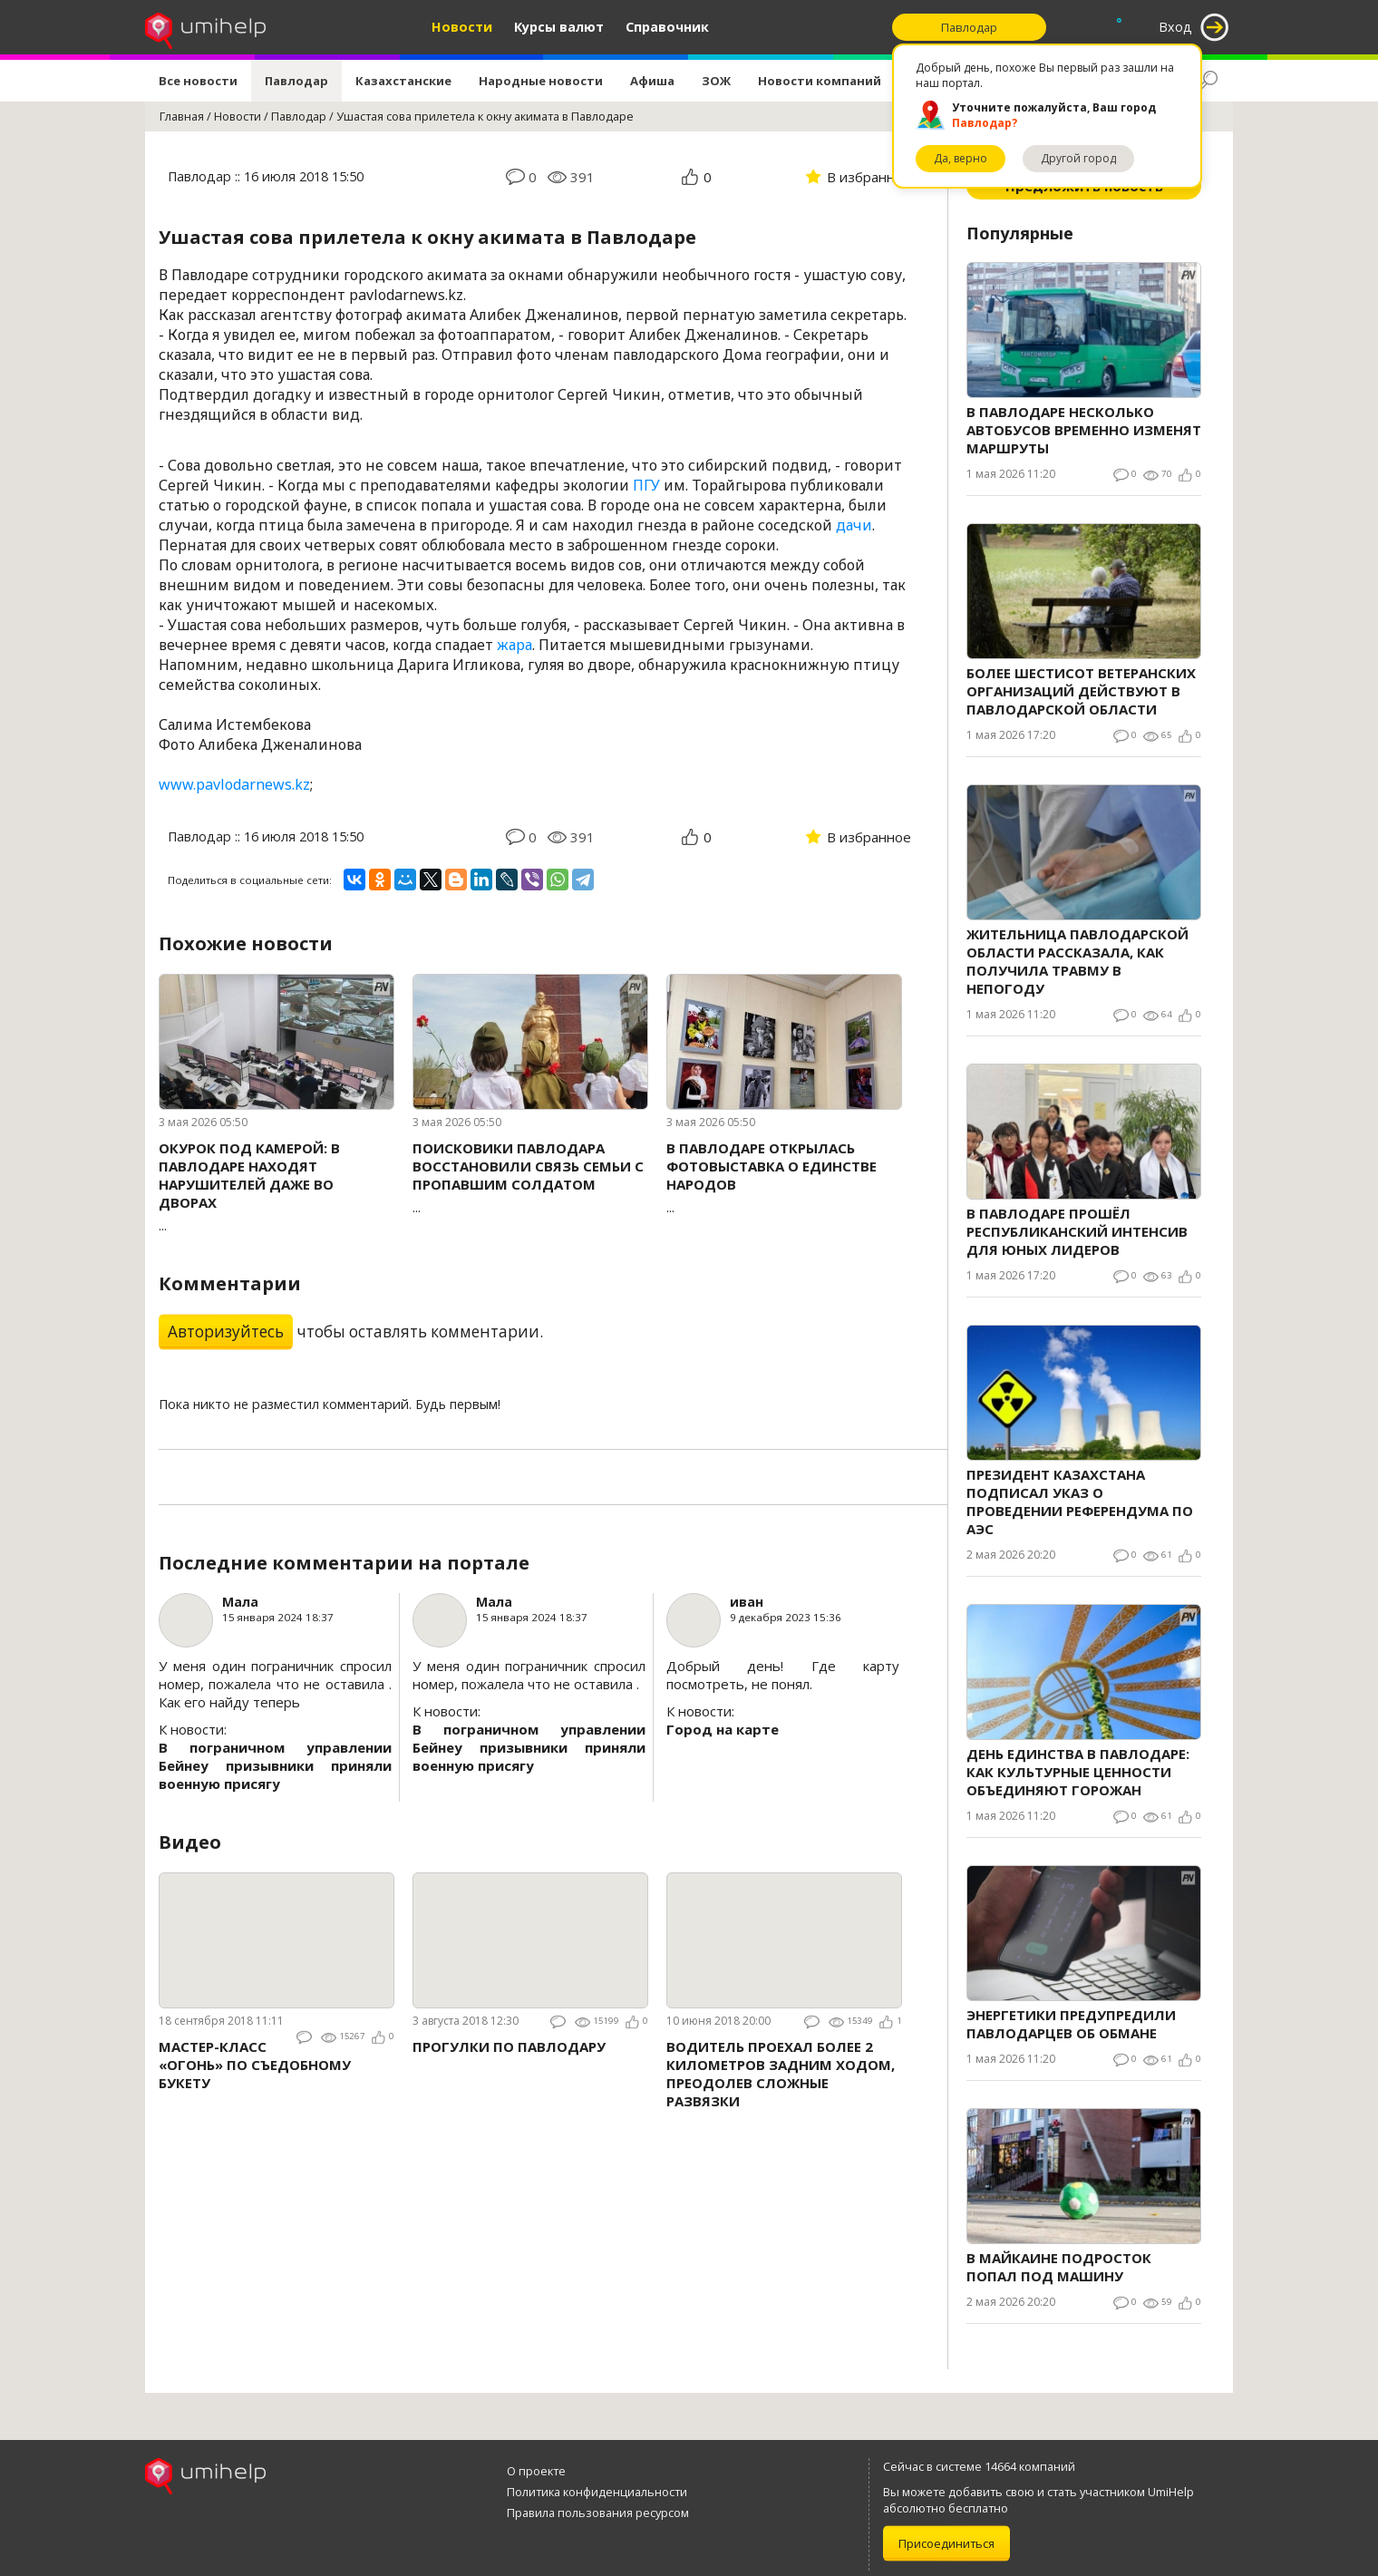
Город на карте (722, 1729)
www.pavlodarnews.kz (234, 784)
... (276, 1186)
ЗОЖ (716, 81)
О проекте (536, 2471)
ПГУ (646, 485)
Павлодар (296, 81)
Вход (1175, 26)
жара (514, 645)
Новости (462, 26)
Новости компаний (819, 81)
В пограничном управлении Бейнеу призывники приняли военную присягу (275, 1765)
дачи (854, 525)
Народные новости (541, 81)
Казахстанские (403, 81)
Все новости (198, 81)
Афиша (652, 81)
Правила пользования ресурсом (598, 2512)
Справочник (667, 26)
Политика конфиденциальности (597, 2492)
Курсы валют (559, 26)
